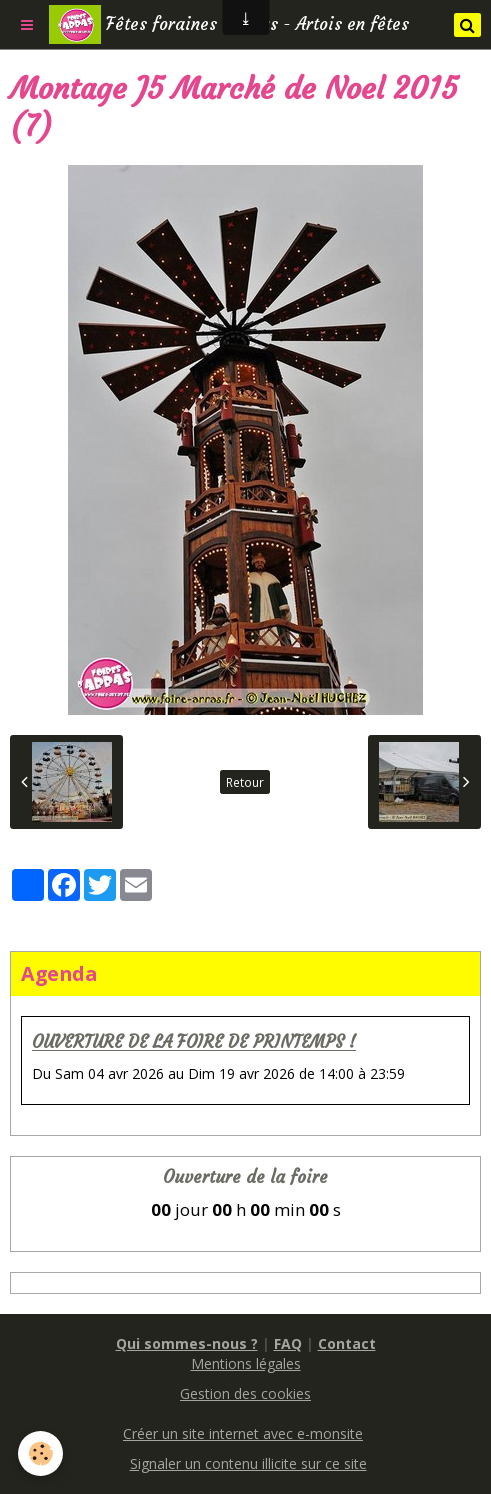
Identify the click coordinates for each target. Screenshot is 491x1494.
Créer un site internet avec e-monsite (243, 1433)
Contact (347, 1343)
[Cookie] (40, 1453)
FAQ (288, 1343)
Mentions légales (246, 1363)
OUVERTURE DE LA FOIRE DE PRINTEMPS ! (194, 1043)
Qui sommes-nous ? (187, 1343)
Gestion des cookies (245, 1393)
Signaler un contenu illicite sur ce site (248, 1463)
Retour (245, 782)
